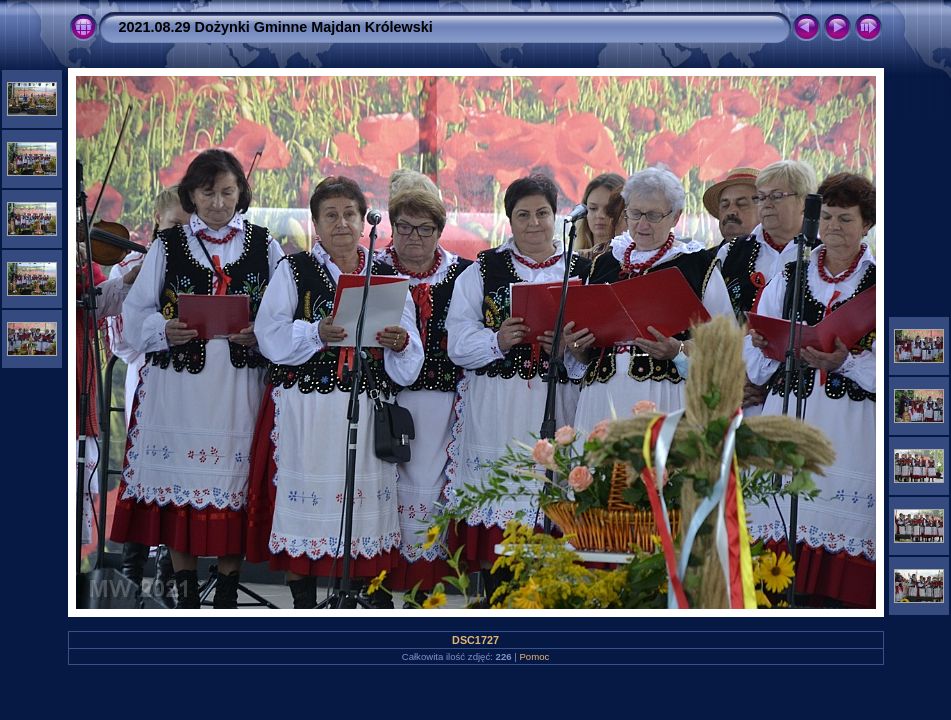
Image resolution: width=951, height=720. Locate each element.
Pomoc (534, 656)
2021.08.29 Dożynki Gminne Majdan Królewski (276, 27)
